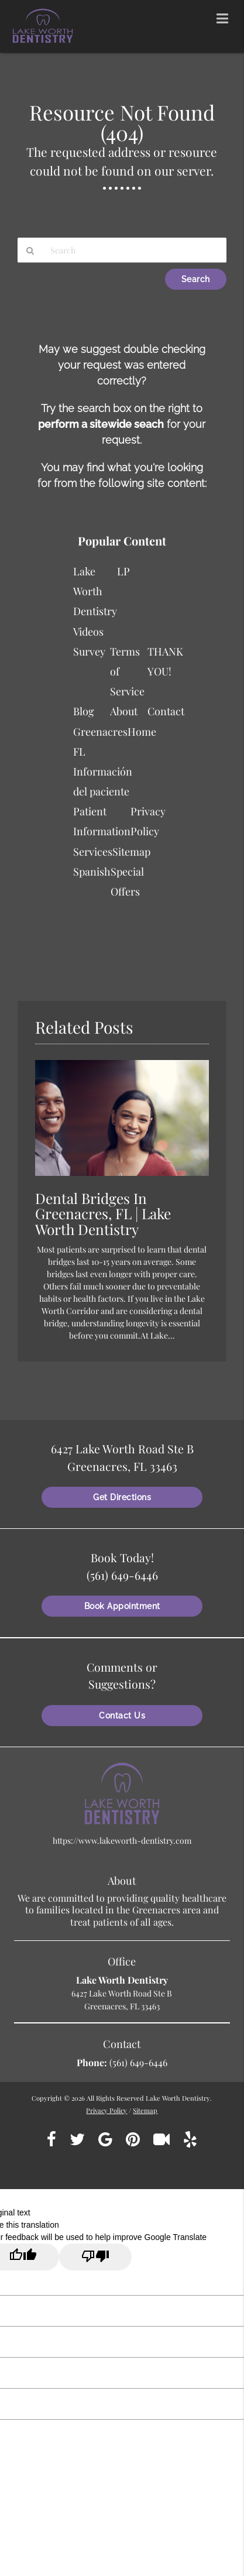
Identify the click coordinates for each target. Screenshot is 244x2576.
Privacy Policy (106, 2110)
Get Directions (122, 1497)
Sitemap (131, 852)
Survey (89, 651)
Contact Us (122, 1715)
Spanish (92, 872)
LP (123, 571)
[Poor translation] (95, 2257)
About (124, 711)
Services (92, 852)
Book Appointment (122, 1606)
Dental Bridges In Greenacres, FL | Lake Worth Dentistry (103, 1213)
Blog (83, 711)
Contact (165, 711)
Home (142, 732)
